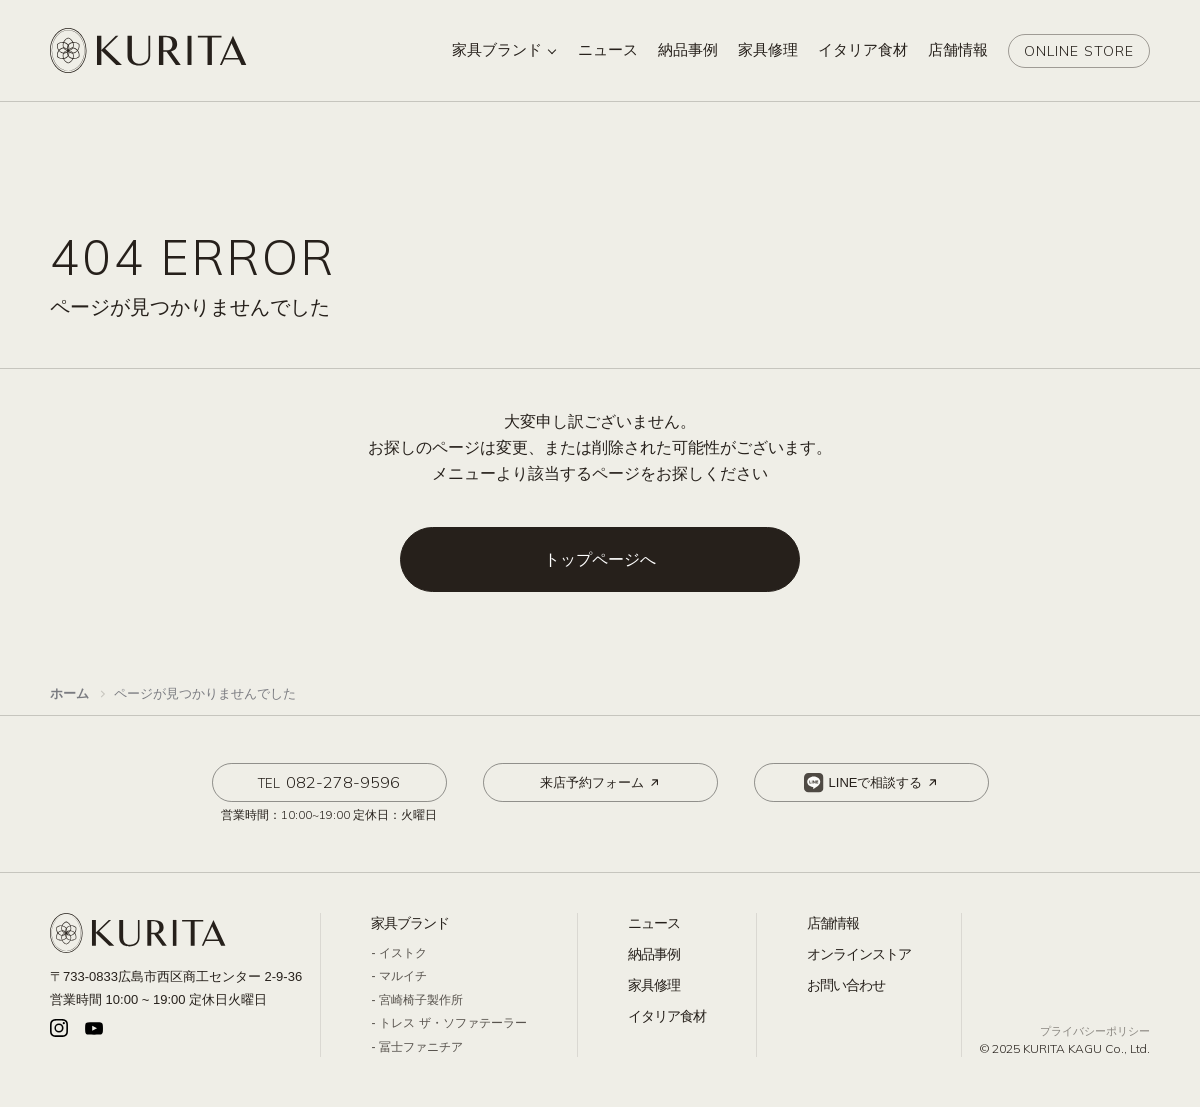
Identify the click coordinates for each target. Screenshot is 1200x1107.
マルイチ (403, 976)
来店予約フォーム (601, 783)
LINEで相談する (872, 783)
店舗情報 (833, 923)
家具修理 (654, 985)
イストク (403, 953)
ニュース (654, 923)
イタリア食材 (667, 1016)
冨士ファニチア (421, 1047)
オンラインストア (859, 954)
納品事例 (654, 954)
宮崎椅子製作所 (421, 1000)
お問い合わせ (846, 985)
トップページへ (600, 559)
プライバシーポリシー (1095, 1031)
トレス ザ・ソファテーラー (452, 1023)
